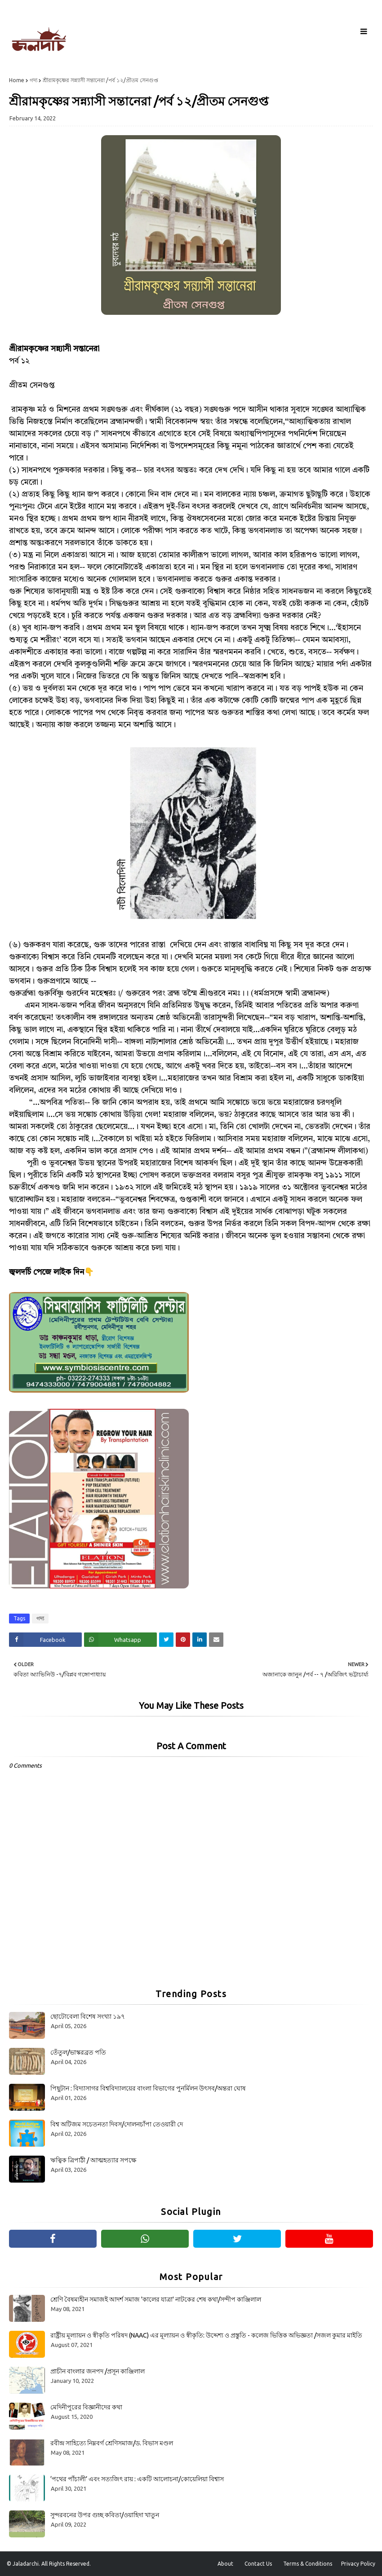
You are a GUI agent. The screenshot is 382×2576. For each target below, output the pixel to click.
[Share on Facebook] (45, 1639)
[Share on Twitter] (166, 1639)
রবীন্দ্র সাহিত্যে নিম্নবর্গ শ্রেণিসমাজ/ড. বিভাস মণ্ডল (111, 2443)
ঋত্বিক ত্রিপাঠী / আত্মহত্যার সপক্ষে (93, 2160)
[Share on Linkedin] (199, 1639)
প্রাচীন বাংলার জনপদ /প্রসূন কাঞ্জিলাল (97, 2371)
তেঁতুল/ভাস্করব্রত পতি (78, 2052)
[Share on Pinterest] (183, 1639)
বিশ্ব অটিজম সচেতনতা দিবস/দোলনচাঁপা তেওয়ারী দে (116, 2124)
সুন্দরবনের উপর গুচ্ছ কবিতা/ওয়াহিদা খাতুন (104, 2515)
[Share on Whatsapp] (120, 1639)
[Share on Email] (216, 1639)
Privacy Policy (358, 2564)
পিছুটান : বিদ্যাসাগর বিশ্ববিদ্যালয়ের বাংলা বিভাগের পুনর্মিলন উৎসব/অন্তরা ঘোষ (148, 2088)
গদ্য (33, 80)
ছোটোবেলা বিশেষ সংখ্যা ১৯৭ (87, 2016)
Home (16, 80)
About (225, 2564)
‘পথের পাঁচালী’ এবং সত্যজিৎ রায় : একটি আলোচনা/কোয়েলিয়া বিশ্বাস (137, 2479)
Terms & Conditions (307, 2564)
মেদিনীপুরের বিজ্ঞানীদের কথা (86, 2407)
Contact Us (258, 2564)
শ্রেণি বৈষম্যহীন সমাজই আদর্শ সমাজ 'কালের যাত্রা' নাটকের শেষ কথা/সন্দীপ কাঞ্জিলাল (155, 2299)
